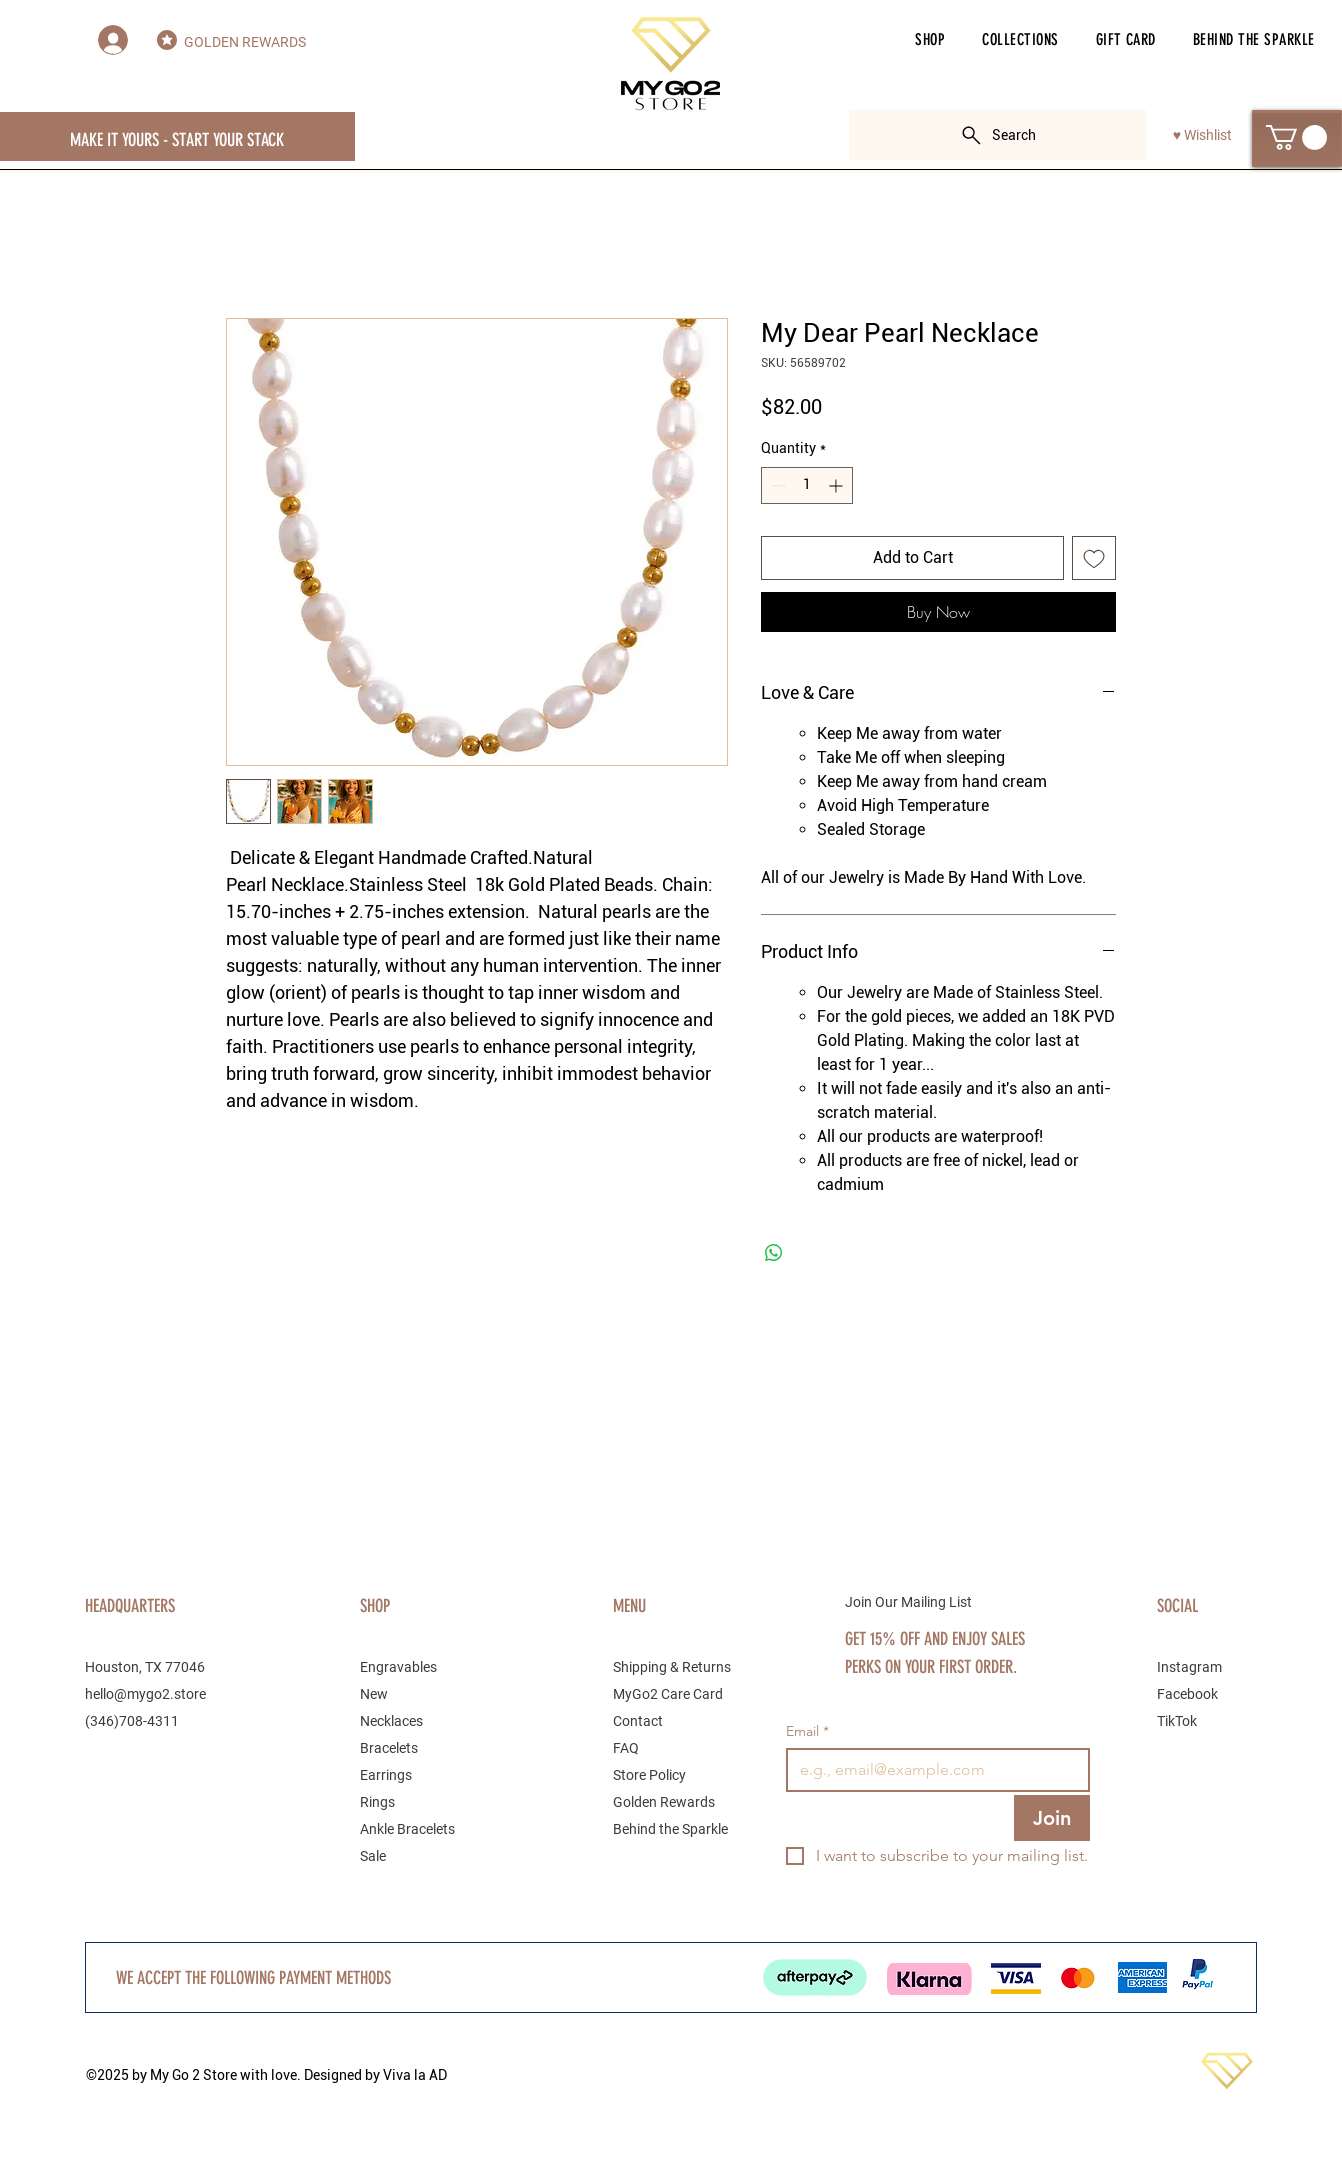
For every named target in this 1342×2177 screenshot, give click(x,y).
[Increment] (837, 485)
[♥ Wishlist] (1202, 136)
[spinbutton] (807, 485)
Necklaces (391, 1721)
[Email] (932, 1770)
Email (807, 1731)
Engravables (398, 1667)
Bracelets (389, 1748)
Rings (377, 1802)
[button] (930, 39)
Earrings (386, 1775)
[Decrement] (776, 485)
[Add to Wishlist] (1094, 558)
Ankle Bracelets (407, 1829)
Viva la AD (415, 2075)
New (374, 1694)
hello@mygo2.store (145, 1694)
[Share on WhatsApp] (774, 1253)
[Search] (997, 135)
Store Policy (649, 1775)
